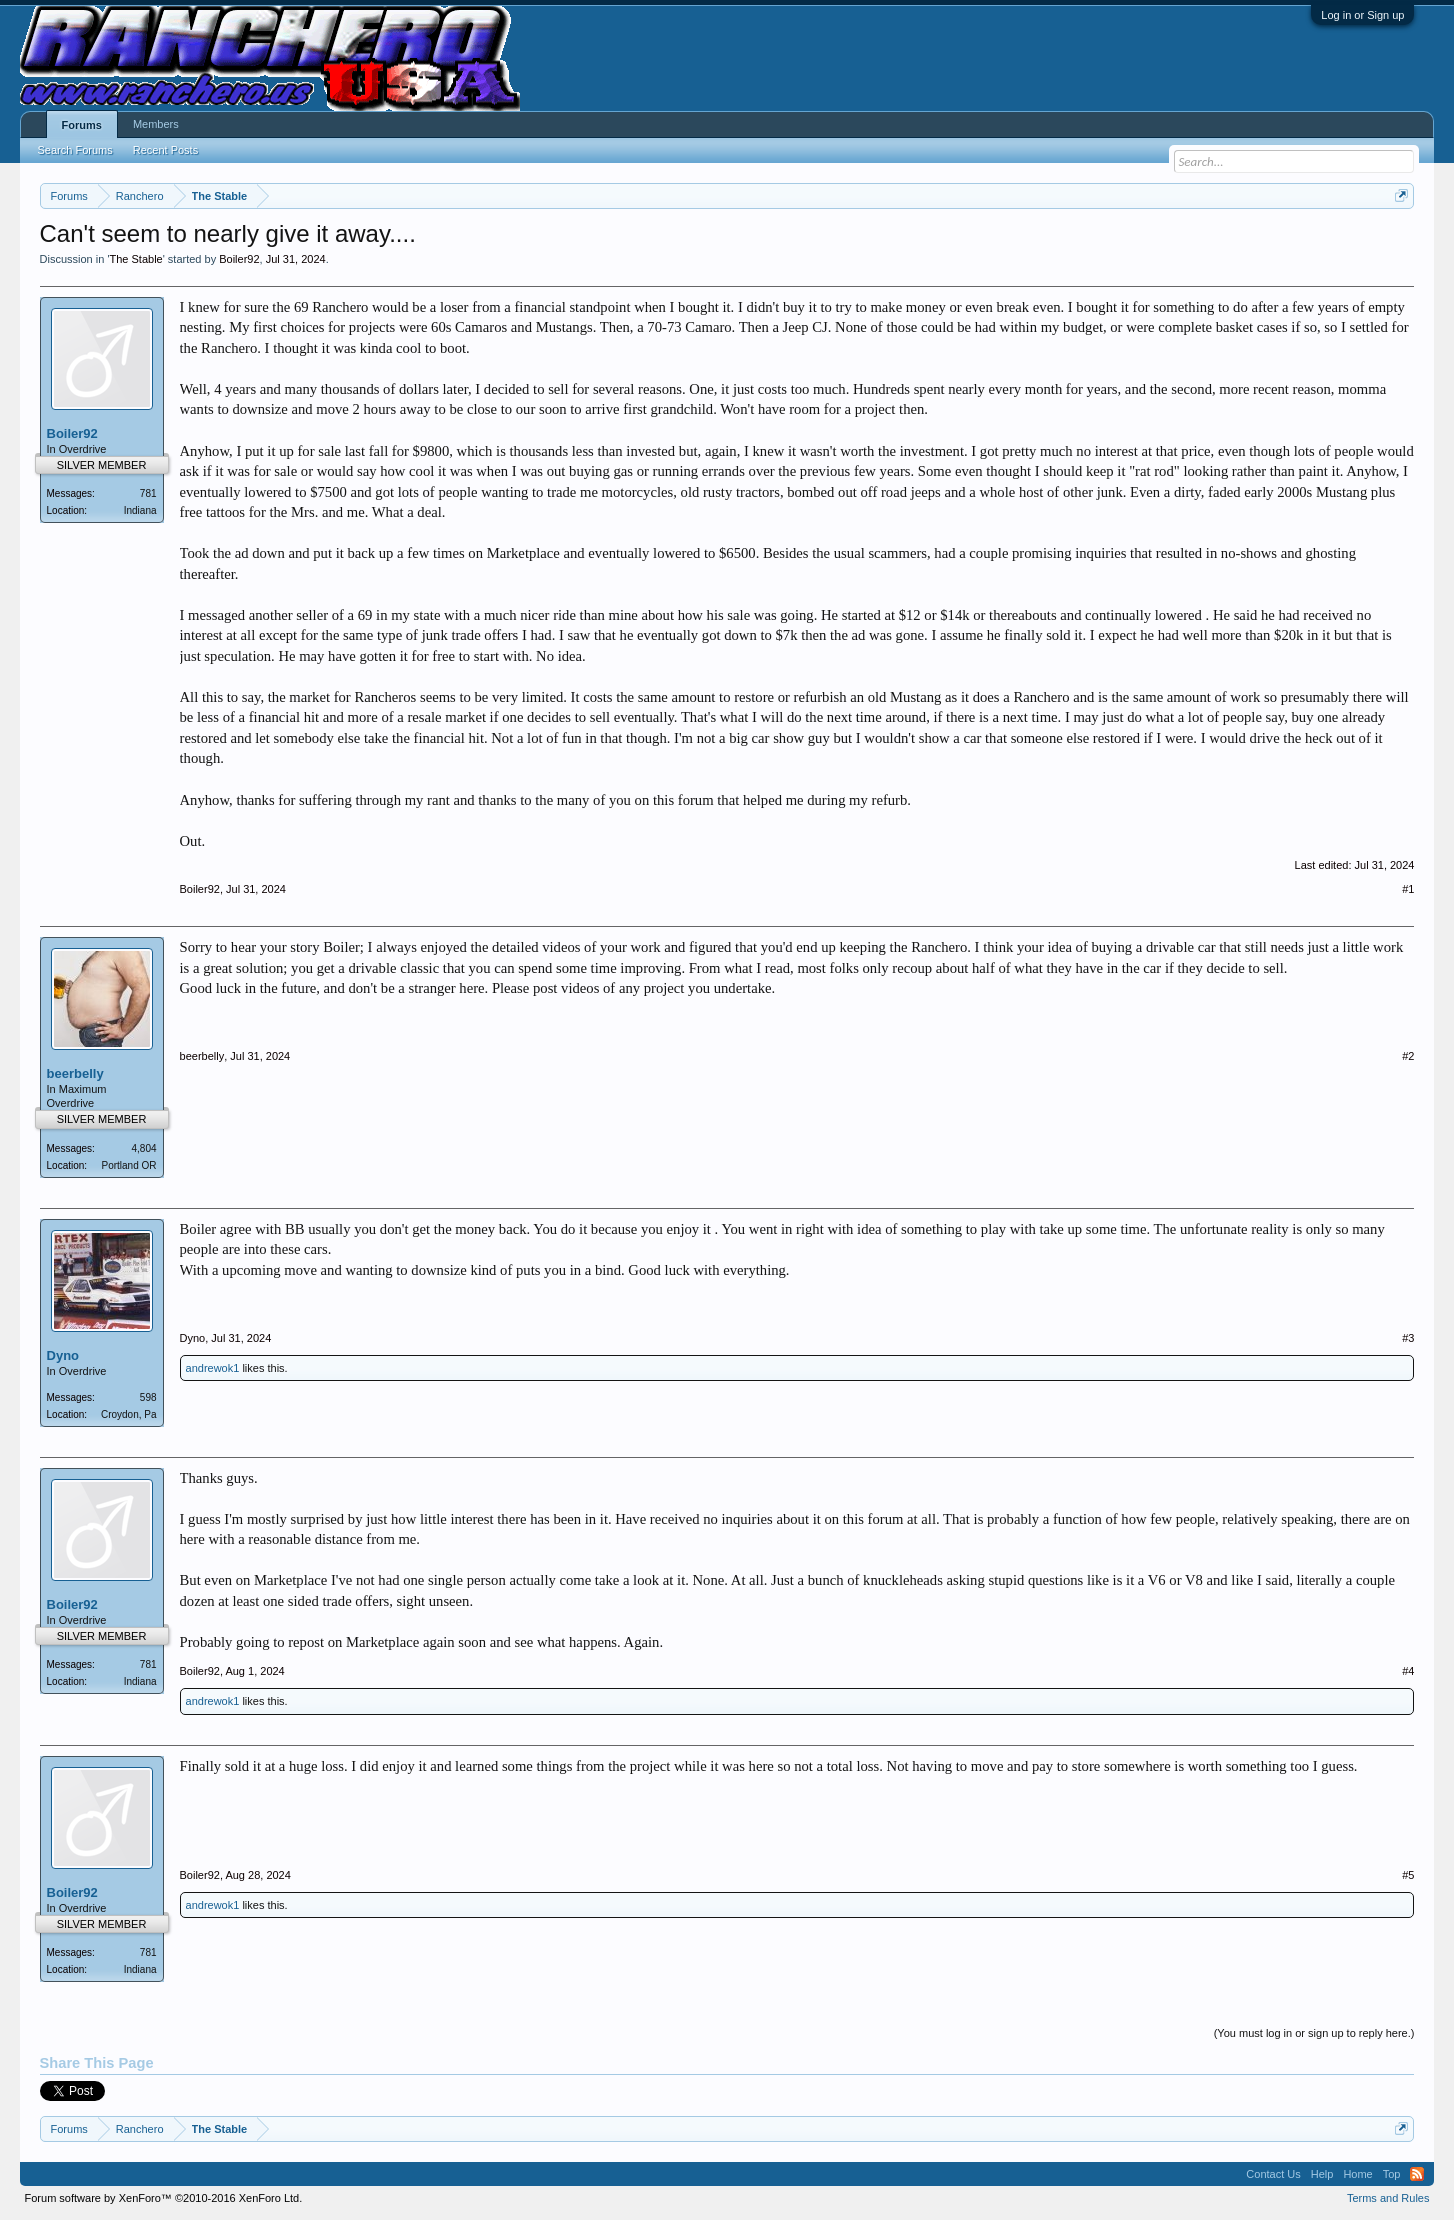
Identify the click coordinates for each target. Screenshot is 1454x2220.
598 (148, 1397)
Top (1392, 2174)
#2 (1408, 1056)
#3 (1408, 1338)
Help (1322, 2174)
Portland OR (129, 1165)
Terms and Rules (1388, 2198)
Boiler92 (239, 259)
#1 (1408, 889)
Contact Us (1273, 2174)
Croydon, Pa (129, 1414)
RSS (1417, 2174)
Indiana (140, 510)
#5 (1408, 1875)
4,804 (144, 1148)
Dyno (63, 1355)
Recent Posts (165, 150)
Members (156, 124)
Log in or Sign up (1362, 15)
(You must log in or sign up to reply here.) (1314, 2033)
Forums (82, 125)
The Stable (136, 259)
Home (1357, 2174)
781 (148, 493)
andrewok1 (213, 1368)
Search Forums (75, 150)
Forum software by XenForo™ (164, 2198)
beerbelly (75, 1073)
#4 (1408, 1671)
